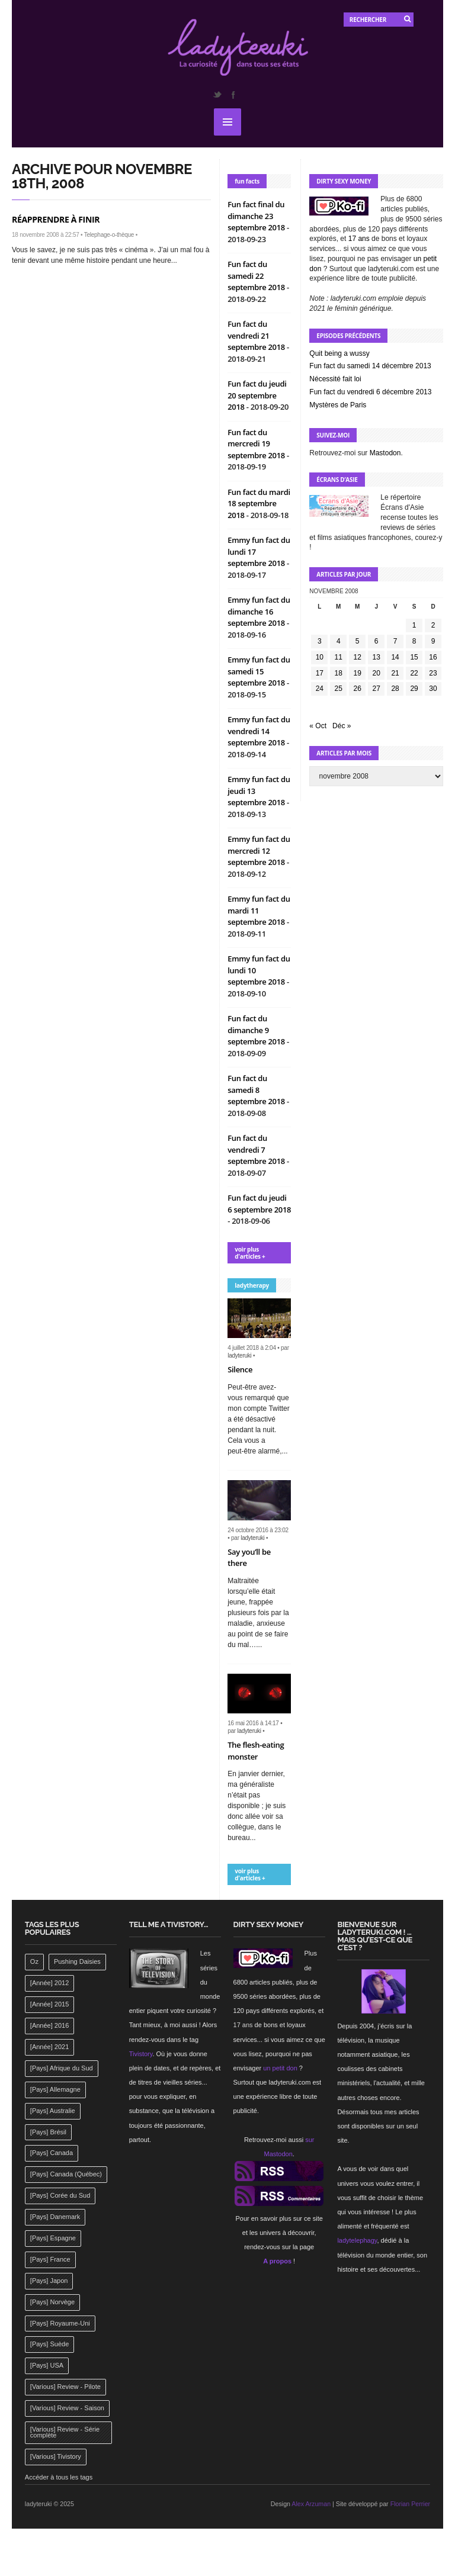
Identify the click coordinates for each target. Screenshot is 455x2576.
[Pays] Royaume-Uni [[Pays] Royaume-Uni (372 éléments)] (60, 2323)
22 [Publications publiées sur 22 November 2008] (414, 673)
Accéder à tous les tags (58, 2477)
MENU (227, 122)
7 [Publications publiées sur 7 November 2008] (395, 641)
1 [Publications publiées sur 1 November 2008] (414, 625)
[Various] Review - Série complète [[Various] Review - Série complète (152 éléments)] (65, 2432)
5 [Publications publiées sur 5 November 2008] (357, 641)
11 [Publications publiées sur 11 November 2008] (338, 657)
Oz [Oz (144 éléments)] (34, 1961)
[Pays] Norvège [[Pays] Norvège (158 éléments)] (52, 2301)
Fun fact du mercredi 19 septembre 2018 (257, 444)
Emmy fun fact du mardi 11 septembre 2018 (259, 910)
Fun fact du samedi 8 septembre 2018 (257, 1090)
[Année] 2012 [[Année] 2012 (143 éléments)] (49, 1982)
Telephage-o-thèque (109, 234)
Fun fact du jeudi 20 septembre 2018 (257, 395)
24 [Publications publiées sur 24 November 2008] (319, 688)
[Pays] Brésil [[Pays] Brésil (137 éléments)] (48, 2132)
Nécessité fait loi (335, 379)
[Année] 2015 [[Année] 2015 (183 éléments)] (49, 2004)
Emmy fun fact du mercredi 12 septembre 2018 (259, 850)
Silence (240, 1369)
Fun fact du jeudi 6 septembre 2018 (259, 1203)
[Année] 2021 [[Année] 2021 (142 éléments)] (49, 2046)
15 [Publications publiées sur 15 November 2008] (414, 657)
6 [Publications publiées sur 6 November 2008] (376, 641)
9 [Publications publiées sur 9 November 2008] (433, 641)
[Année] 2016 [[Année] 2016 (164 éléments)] (49, 2025)
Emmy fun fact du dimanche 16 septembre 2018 (259, 611)
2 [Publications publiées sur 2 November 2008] (433, 625)
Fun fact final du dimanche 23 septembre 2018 (257, 216)
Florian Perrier (410, 2503)
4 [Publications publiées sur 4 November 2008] (339, 641)
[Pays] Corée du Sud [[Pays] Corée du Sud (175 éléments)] (60, 2195)
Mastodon (385, 453)
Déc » (341, 726)
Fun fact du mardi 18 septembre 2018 (259, 503)
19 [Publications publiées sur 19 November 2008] (357, 673)
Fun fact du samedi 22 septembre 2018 (257, 275)
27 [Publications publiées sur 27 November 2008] (376, 688)
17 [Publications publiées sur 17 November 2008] (319, 673)
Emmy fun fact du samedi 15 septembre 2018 (259, 671)
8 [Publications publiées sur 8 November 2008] (414, 641)
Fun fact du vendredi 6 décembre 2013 (370, 392)
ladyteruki (239, 1355)
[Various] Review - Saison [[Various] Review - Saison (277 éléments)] (67, 2407)
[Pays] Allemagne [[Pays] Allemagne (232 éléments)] (55, 2089)
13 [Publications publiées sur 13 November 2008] (376, 657)
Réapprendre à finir (56, 219)
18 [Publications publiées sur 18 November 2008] (338, 673)
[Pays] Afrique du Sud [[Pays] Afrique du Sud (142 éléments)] (61, 2068)
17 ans (359, 238)
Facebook (233, 95)
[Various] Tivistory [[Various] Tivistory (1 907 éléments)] (55, 2456)
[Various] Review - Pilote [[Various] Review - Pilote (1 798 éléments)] (65, 2386)
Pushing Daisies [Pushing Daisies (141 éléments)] (77, 1961)
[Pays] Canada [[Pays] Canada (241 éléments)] (51, 2152)
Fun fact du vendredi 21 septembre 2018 (257, 335)
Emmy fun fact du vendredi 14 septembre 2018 (259, 731)
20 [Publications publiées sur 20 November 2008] (376, 673)
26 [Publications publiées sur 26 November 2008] (357, 688)
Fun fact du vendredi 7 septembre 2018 (257, 1149)
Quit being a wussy (339, 353)
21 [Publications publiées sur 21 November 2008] (395, 673)
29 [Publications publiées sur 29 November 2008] (414, 688)
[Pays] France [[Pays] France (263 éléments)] (50, 2259)
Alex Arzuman (311, 2503)
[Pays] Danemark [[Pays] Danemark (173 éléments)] (55, 2216)
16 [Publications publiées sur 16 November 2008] (433, 657)
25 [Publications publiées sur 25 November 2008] (338, 688)
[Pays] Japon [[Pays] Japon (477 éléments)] (49, 2280)
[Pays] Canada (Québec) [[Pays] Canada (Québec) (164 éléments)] (66, 2174)
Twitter (217, 95)
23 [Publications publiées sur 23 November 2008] (433, 673)
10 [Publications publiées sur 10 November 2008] (319, 657)
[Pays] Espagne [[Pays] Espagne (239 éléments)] (53, 2237)
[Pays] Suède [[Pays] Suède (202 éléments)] (49, 2343)
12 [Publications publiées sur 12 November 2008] (357, 657)
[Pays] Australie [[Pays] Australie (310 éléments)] (52, 2110)
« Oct (317, 726)
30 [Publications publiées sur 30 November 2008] (433, 688)
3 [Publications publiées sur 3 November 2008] (320, 641)
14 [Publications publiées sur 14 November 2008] (395, 657)
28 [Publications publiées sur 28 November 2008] (395, 688)
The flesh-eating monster (256, 1750)
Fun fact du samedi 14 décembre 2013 (370, 366)
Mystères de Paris (337, 405)
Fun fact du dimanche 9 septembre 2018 (257, 1030)
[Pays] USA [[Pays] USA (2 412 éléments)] (46, 2365)
